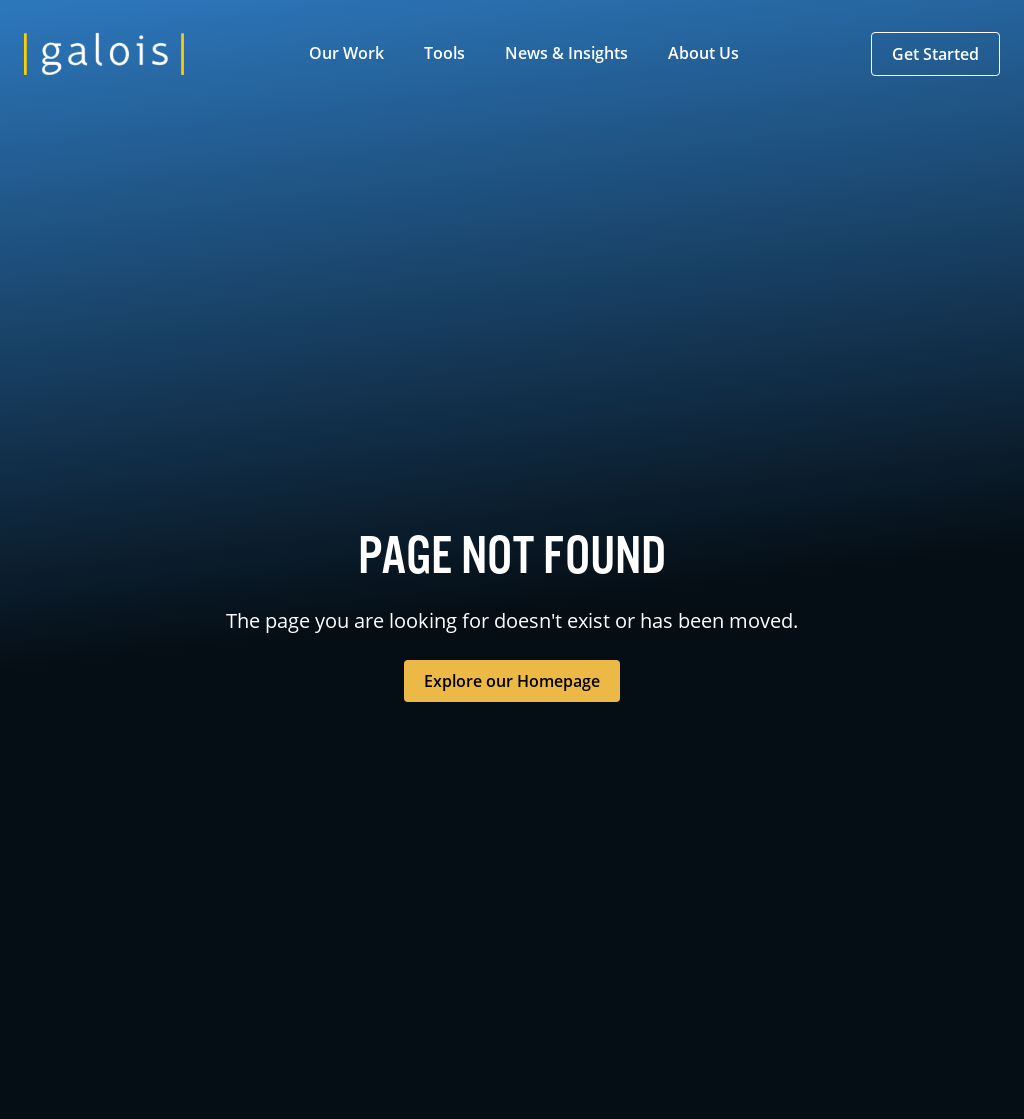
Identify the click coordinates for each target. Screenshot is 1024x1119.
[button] (350, 54)
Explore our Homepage (512, 681)
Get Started (935, 54)
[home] (104, 54)
